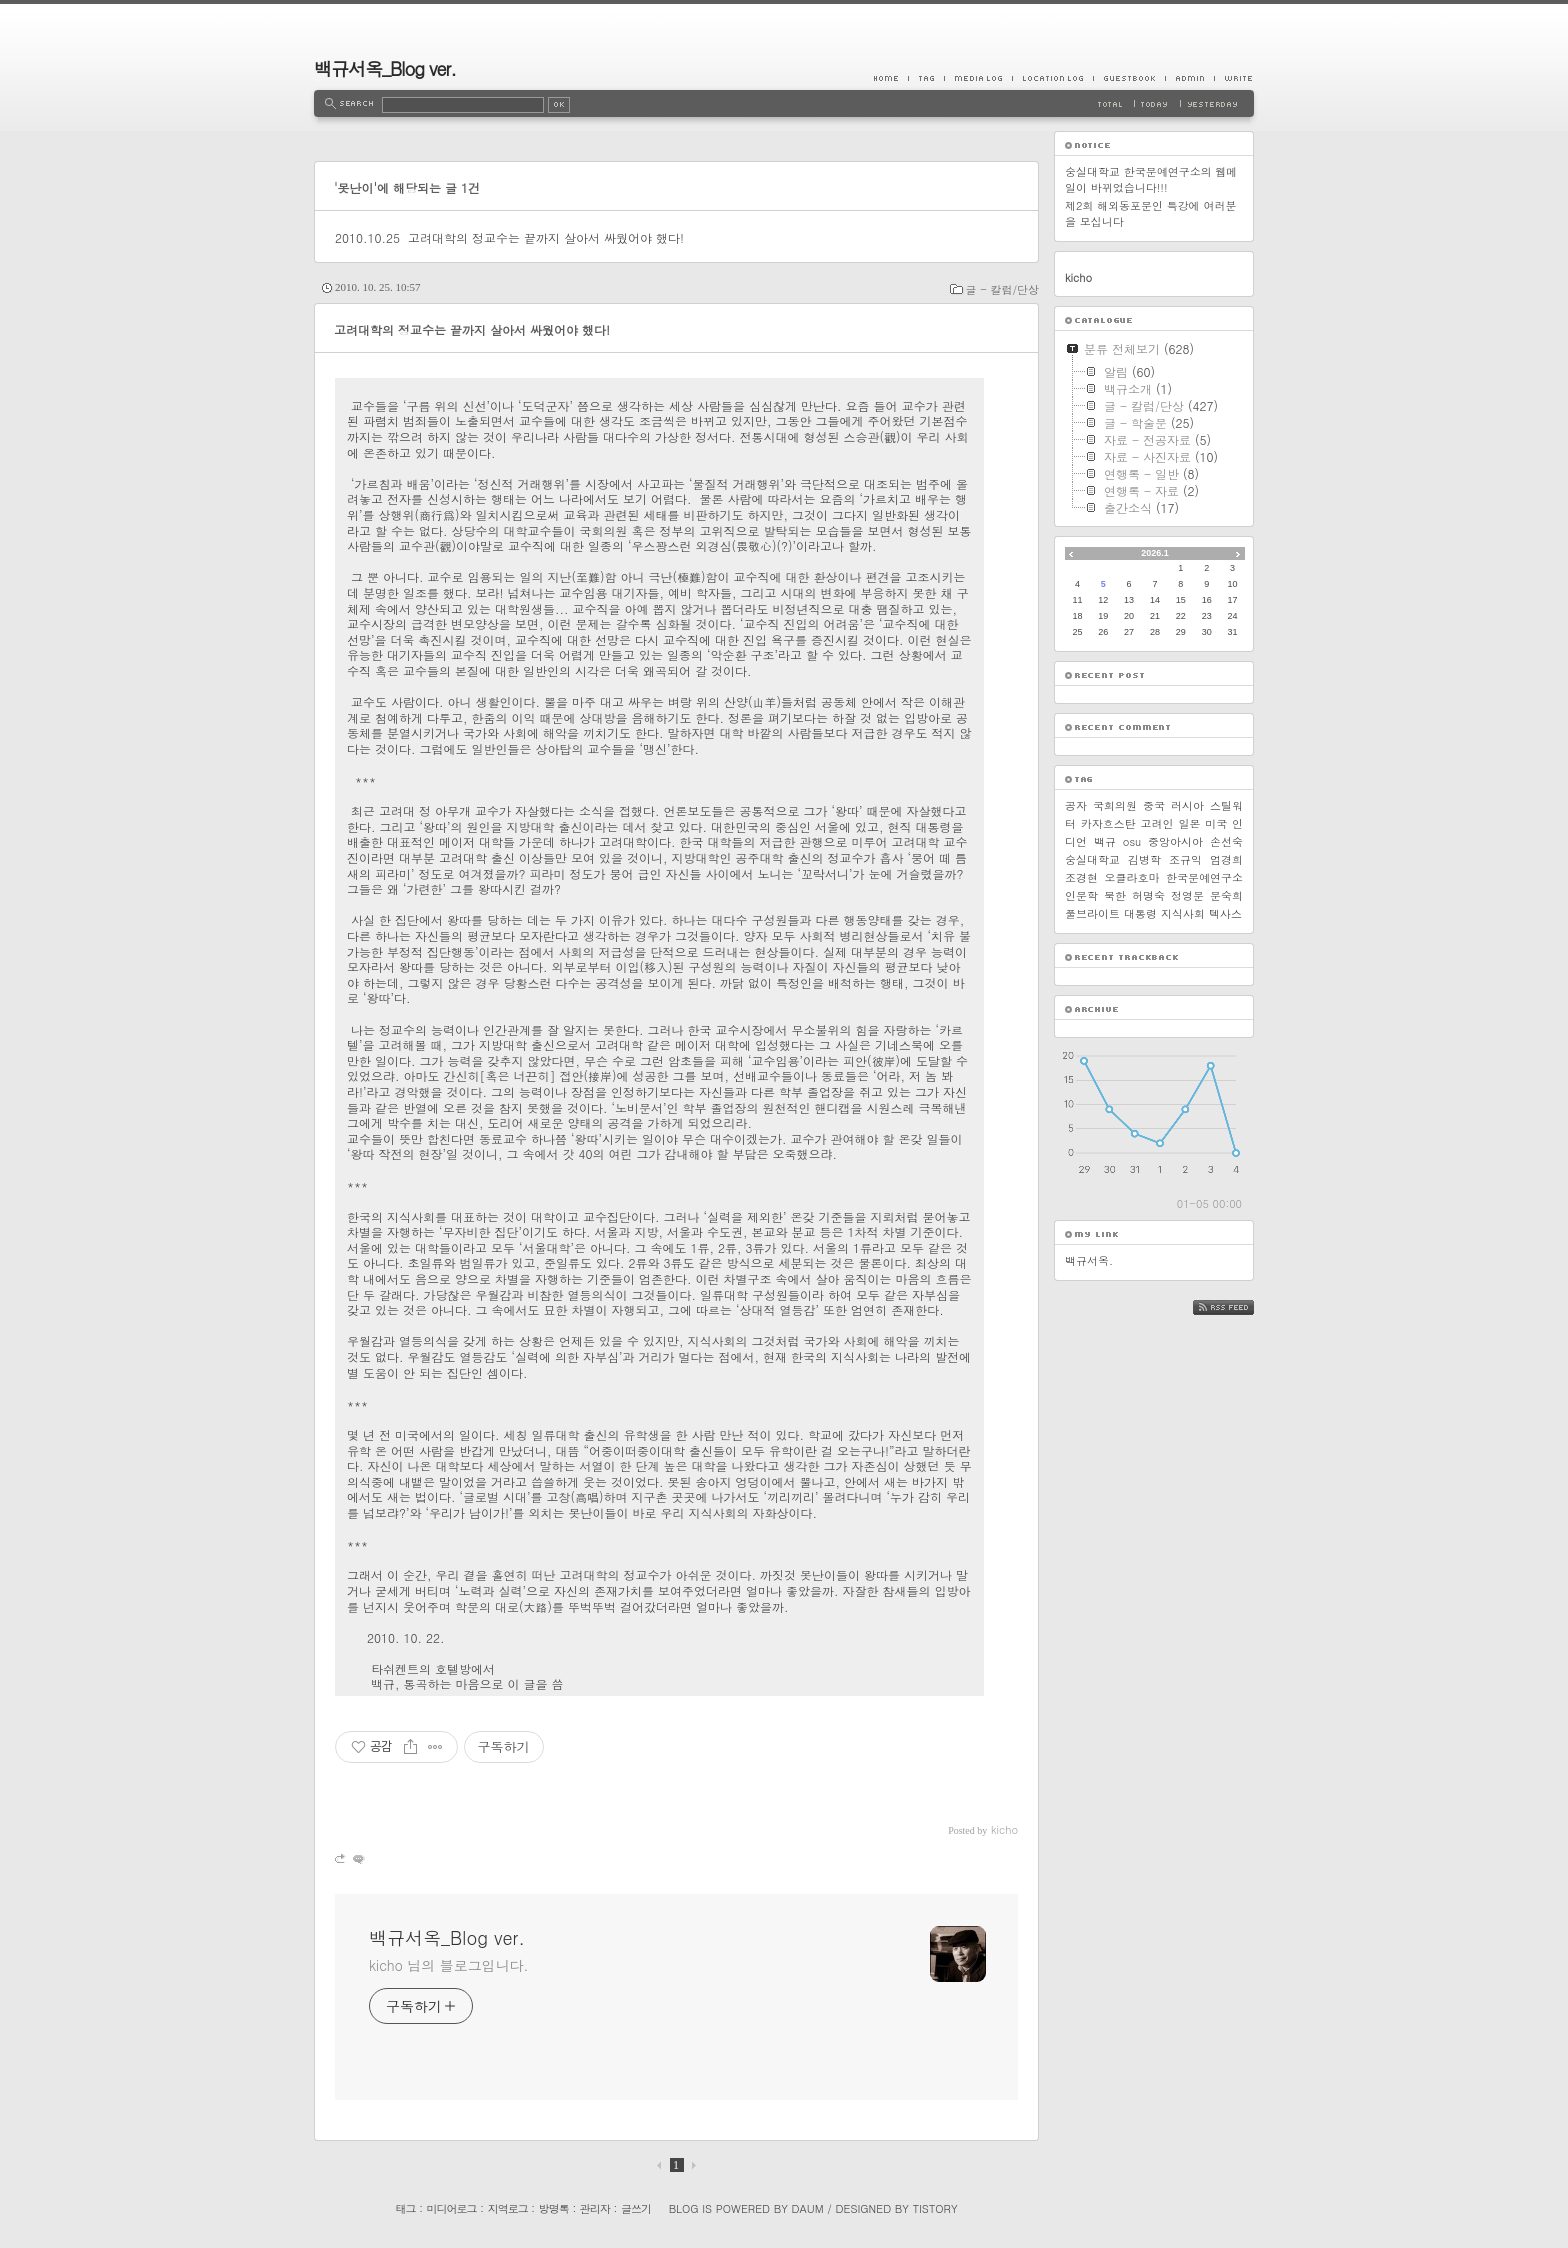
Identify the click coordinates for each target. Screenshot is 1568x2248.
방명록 (554, 2208)
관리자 (595, 2208)
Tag (926, 78)
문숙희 (1226, 895)
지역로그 (508, 2208)
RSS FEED (1238, 1307)
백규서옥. (1089, 1260)
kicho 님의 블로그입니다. (448, 1965)
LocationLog (1052, 78)
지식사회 (1183, 913)
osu (1132, 841)
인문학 (1081, 895)
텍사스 (1225, 913)
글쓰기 (636, 2208)
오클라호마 (1132, 877)
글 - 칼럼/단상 (1002, 289)
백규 (1105, 841)
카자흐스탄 (1108, 823)
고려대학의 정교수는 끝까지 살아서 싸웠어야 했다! (546, 237)
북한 (1115, 895)
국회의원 (1115, 805)
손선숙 (1226, 841)
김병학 (1144, 859)
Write (1234, 78)
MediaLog (978, 78)
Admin (1189, 78)
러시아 (1187, 805)
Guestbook (1129, 78)
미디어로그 (452, 2208)
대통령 (1140, 913)
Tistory (935, 2208)
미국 (1216, 823)
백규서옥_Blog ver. (385, 68)
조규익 (1185, 859)
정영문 (1187, 895)
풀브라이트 (1092, 913)
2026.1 (1155, 553)
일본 (1189, 823)
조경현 (1081, 877)
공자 (1076, 805)
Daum (808, 2208)
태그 (405, 2208)
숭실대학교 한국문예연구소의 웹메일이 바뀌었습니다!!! (1151, 179)
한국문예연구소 (1204, 877)
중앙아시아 (1175, 841)
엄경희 (1226, 859)
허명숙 (1148, 895)
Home (891, 78)
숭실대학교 (1092, 859)
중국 (1154, 805)
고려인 (1157, 823)
